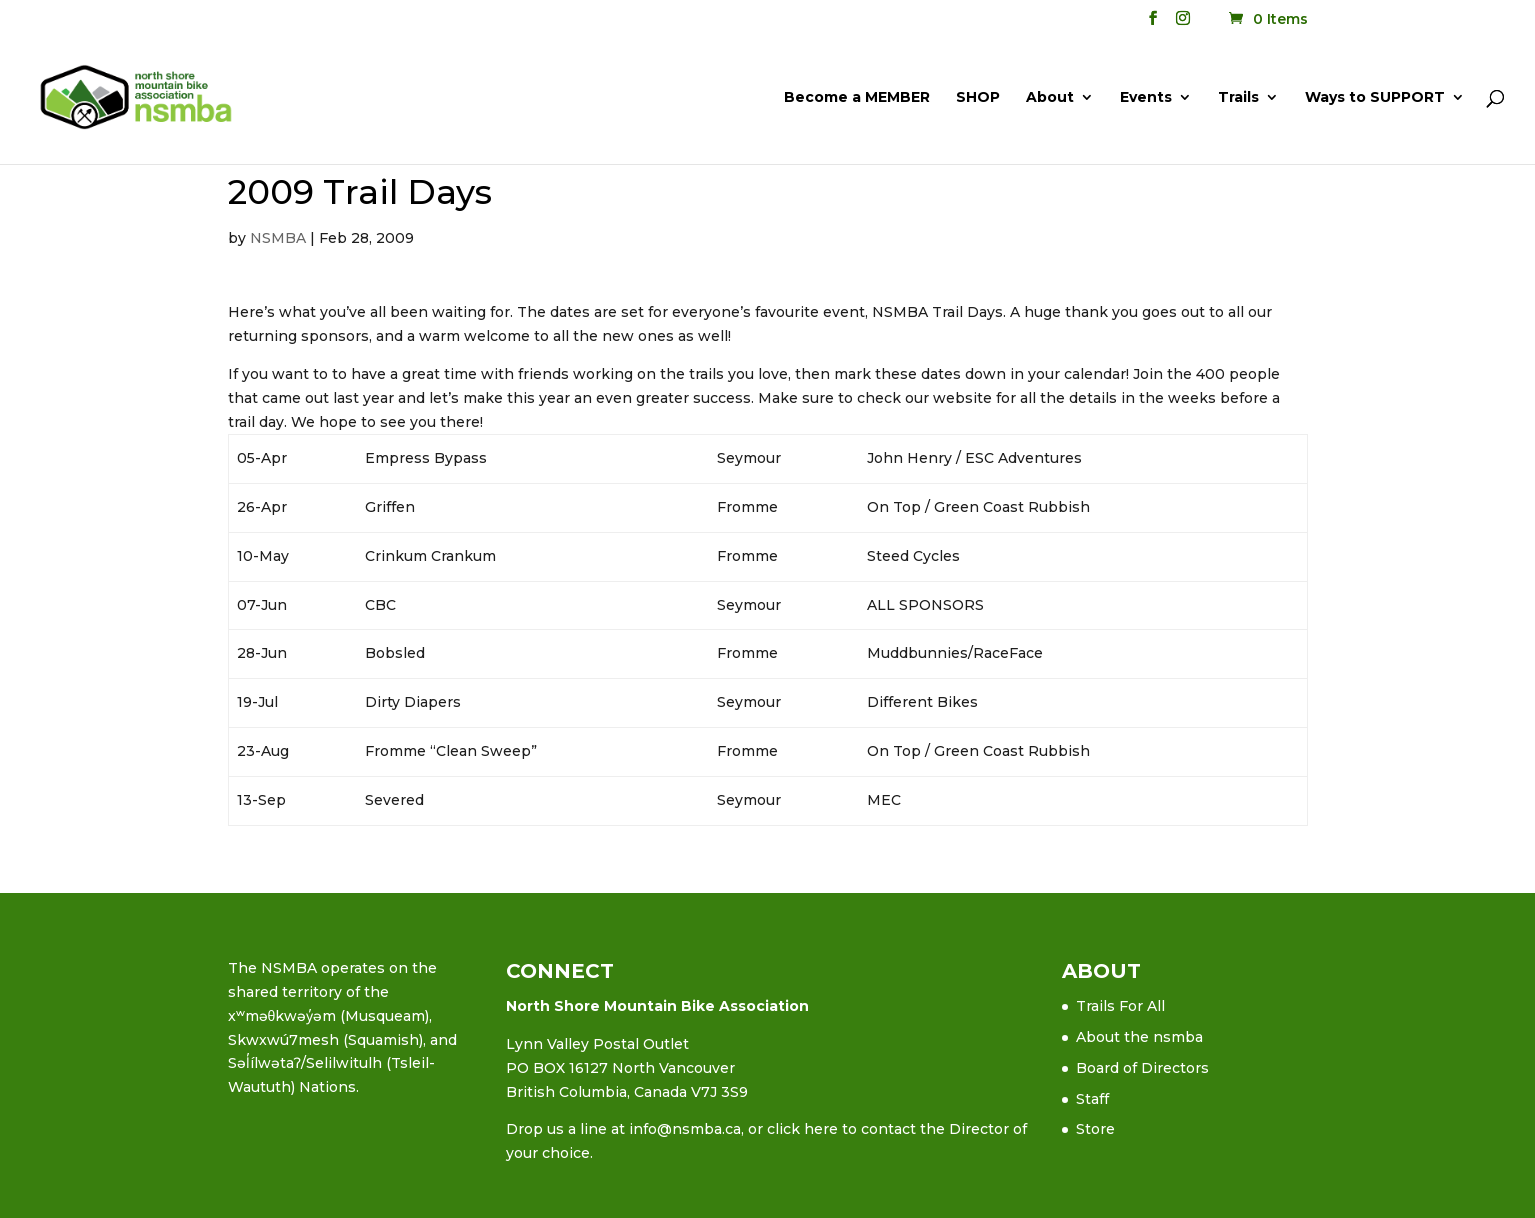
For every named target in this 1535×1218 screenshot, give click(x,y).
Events (1146, 98)
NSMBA (278, 238)
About (1050, 98)
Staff (1092, 1099)
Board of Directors (1142, 1068)
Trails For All (1120, 1006)
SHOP (978, 98)
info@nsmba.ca (685, 1129)
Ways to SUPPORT (1375, 98)
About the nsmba (1139, 1037)
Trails (1238, 98)
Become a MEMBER (857, 98)
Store (1095, 1129)
